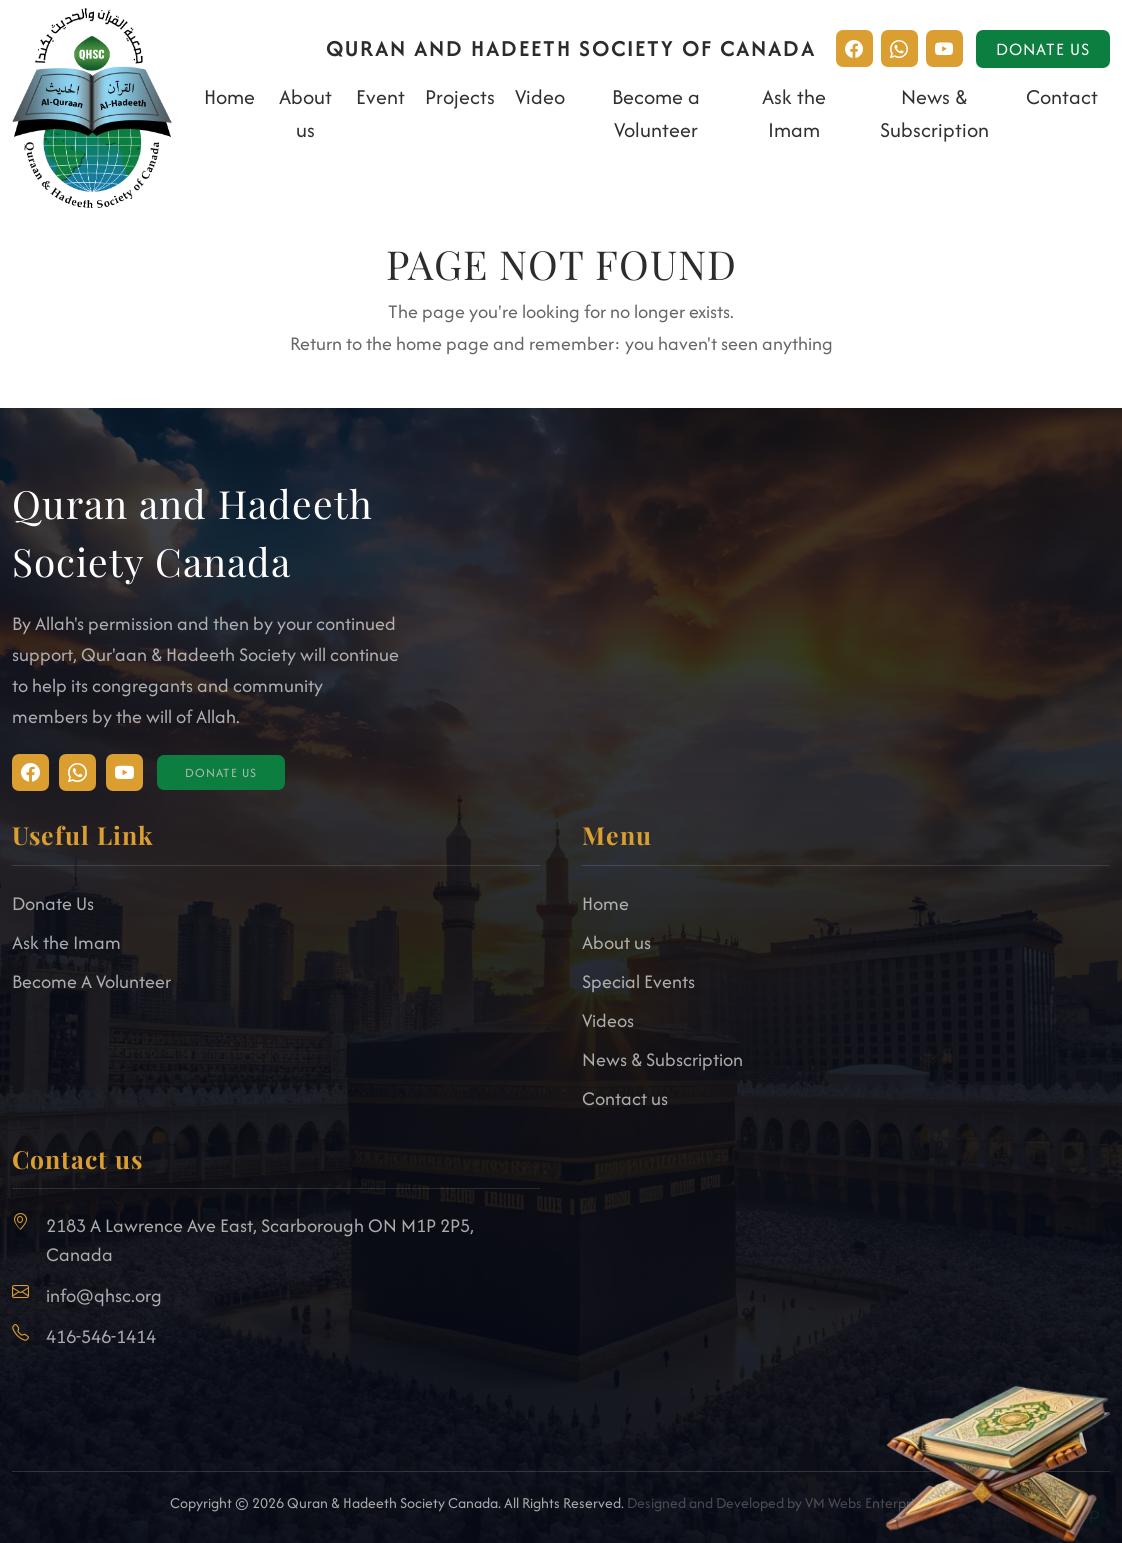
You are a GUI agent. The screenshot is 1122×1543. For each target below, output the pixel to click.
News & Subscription (662, 1059)
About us (616, 942)
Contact (1062, 96)
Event (380, 96)
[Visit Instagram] (30, 772)
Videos (608, 1020)
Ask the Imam (66, 942)
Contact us (625, 1098)
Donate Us (1043, 49)
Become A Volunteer (91, 981)
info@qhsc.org (104, 1295)
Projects (460, 96)
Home (229, 96)
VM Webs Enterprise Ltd (877, 1502)
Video (540, 96)
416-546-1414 (101, 1336)
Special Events (638, 981)
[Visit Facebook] (77, 772)
